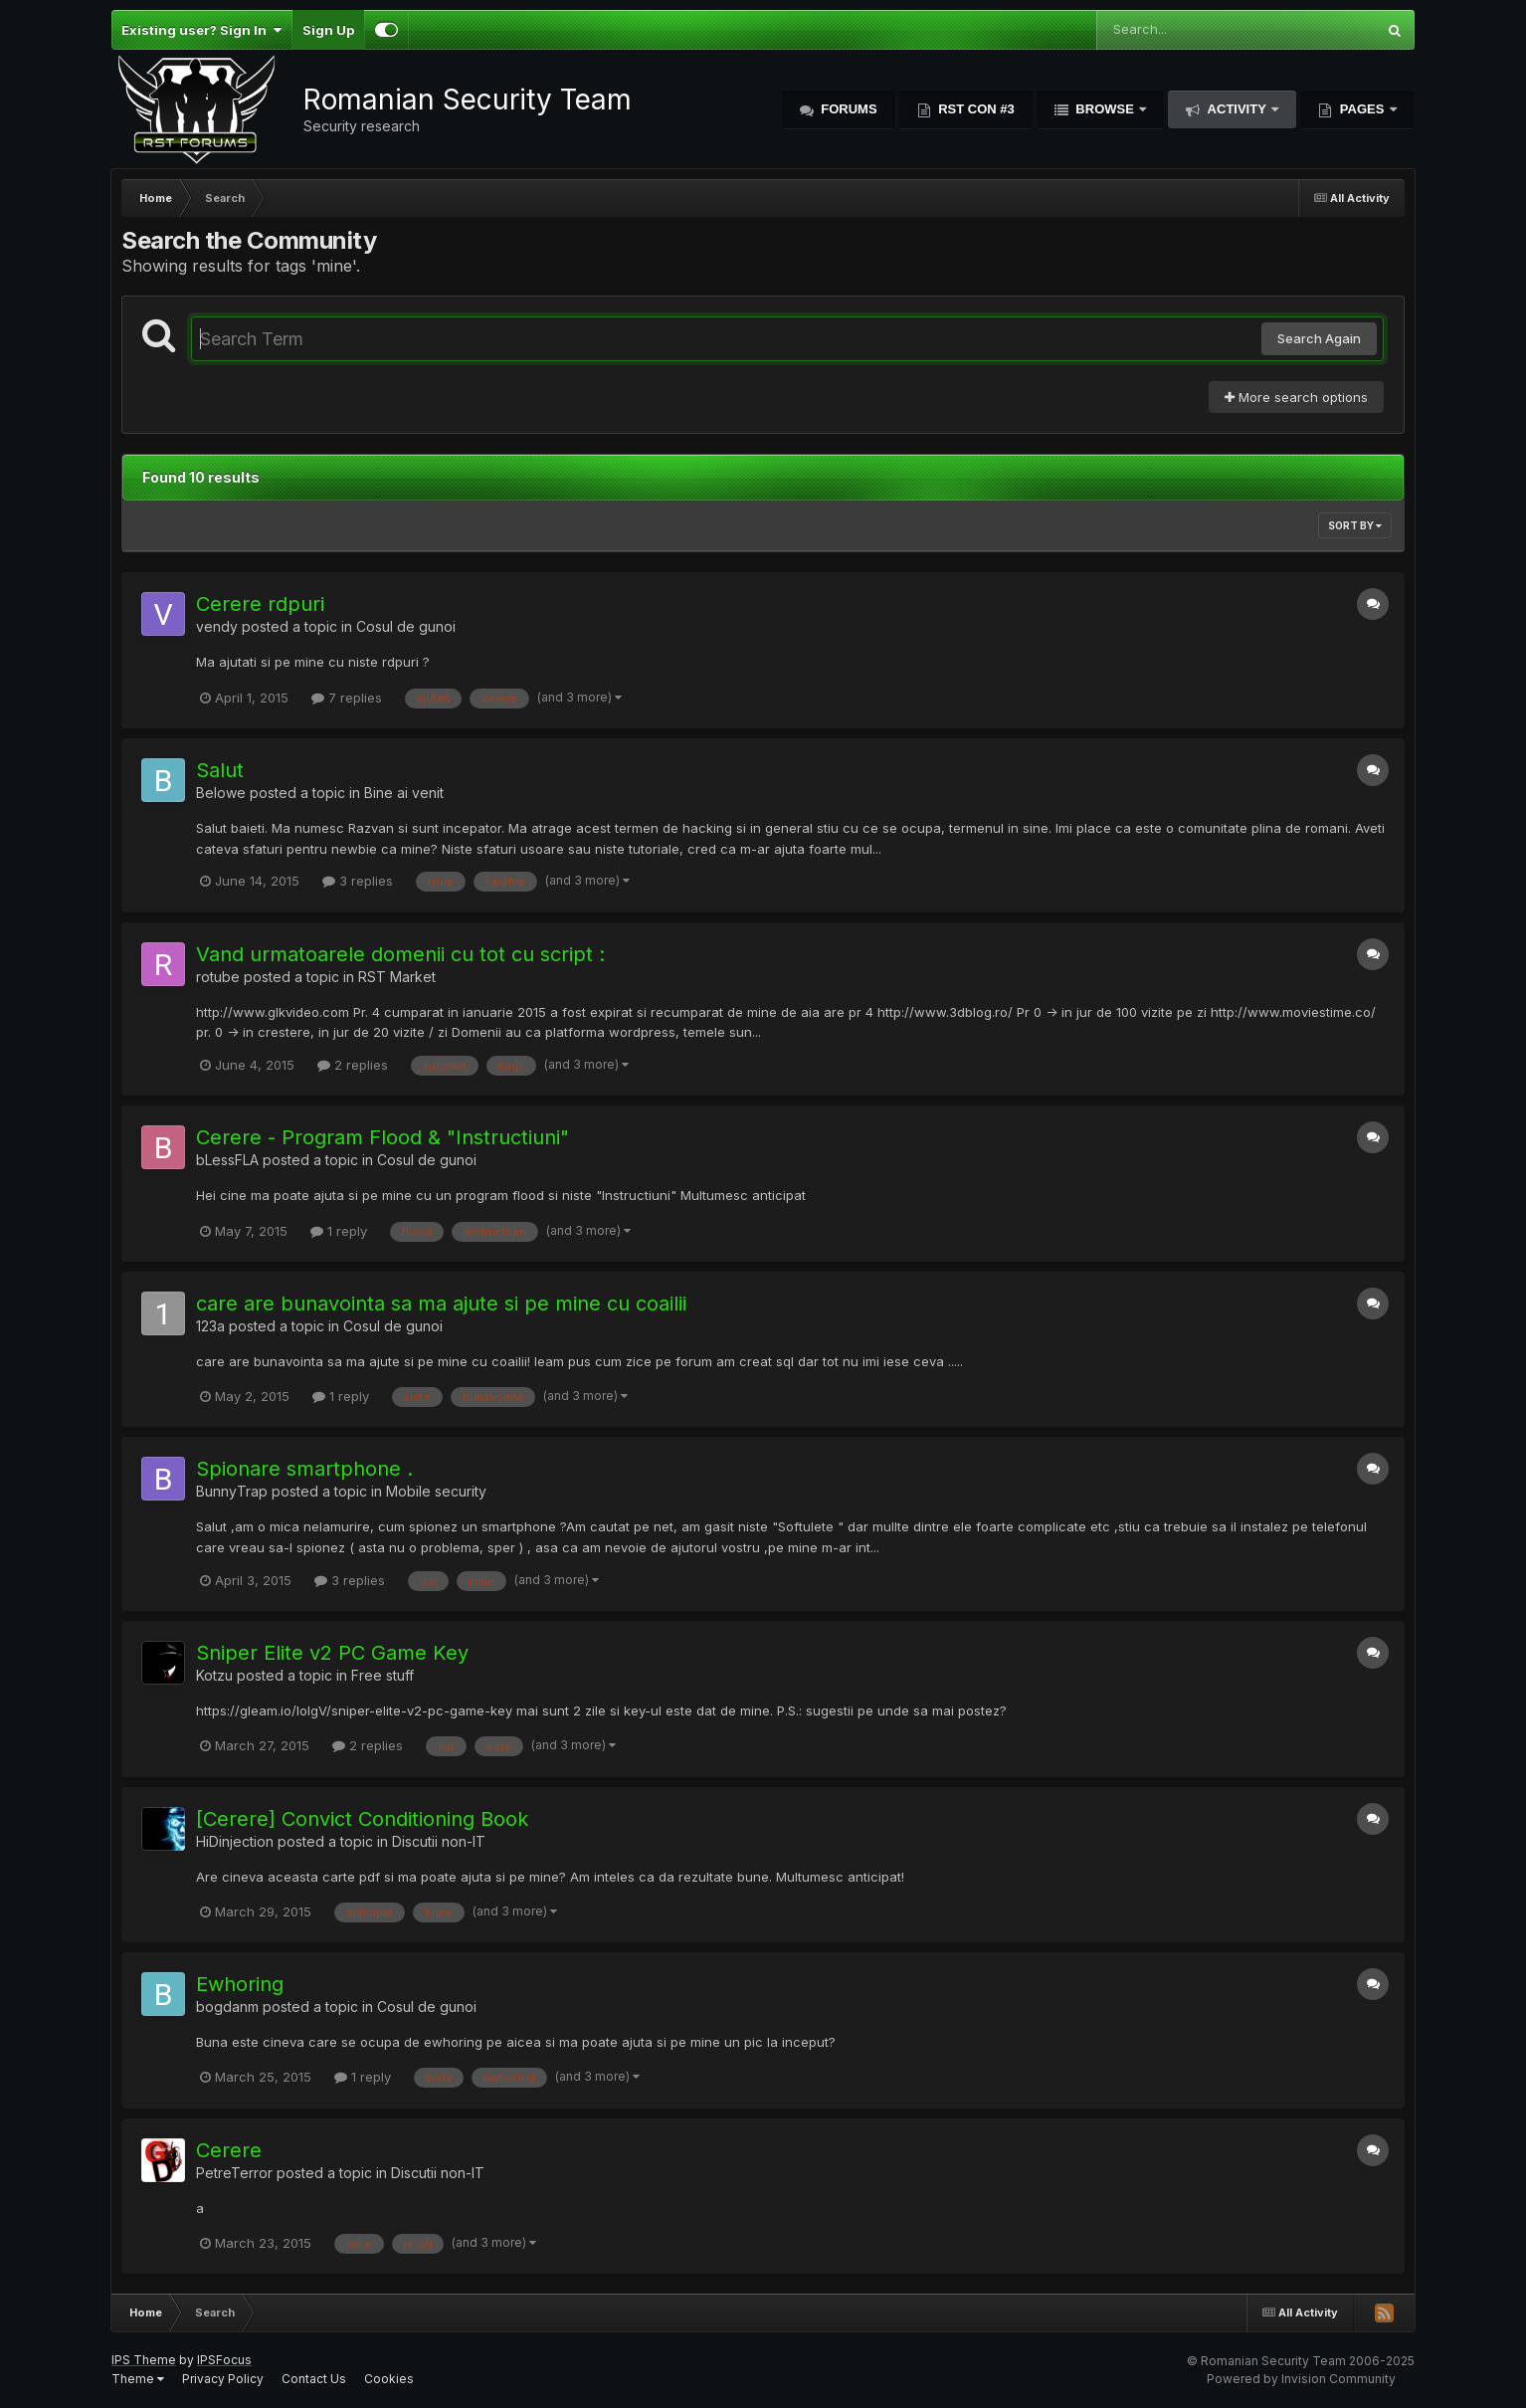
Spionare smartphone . (304, 1469)
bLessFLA (227, 1159)
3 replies (357, 881)
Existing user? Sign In (201, 30)
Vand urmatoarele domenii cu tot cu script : (400, 954)
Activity (1236, 108)
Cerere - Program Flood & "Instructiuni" (382, 1137)
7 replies (346, 697)
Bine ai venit (404, 792)
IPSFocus (224, 2359)
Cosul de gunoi (406, 626)
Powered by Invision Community (1301, 2378)
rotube (218, 976)
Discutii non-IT (438, 1841)
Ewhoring (240, 1984)
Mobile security (436, 1491)
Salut (220, 770)
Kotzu (214, 1675)
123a (210, 1325)
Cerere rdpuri (260, 604)
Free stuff (382, 1675)
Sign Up (328, 30)
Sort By (1355, 525)
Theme (137, 2378)
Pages (1362, 108)
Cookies (389, 2378)
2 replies (352, 1065)
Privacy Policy (223, 2378)
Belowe (221, 792)
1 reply (338, 1231)
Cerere (229, 2150)
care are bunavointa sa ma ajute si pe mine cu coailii (441, 1303)
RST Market (397, 976)
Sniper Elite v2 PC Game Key (332, 1653)
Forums (847, 108)
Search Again (1319, 338)
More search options (1296, 397)
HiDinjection (235, 1841)
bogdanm (227, 2006)
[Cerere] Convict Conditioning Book (362, 1819)
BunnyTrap (232, 1491)
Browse (1105, 108)
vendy (217, 626)
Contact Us (314, 2378)
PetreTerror (234, 2172)
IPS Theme (143, 2359)
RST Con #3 (975, 108)
